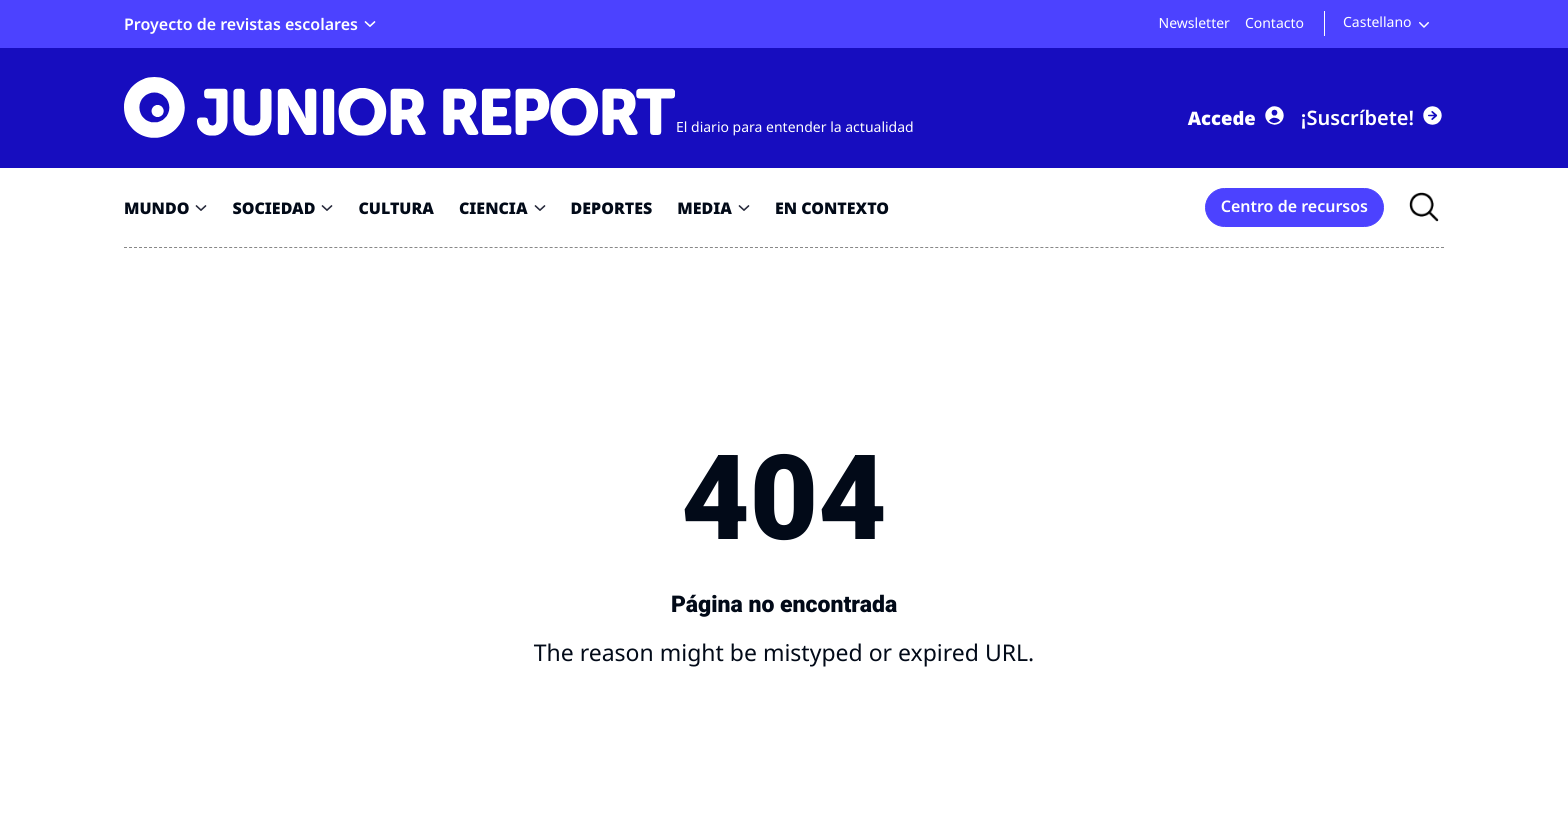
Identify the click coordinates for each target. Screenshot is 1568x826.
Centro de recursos (1294, 206)
